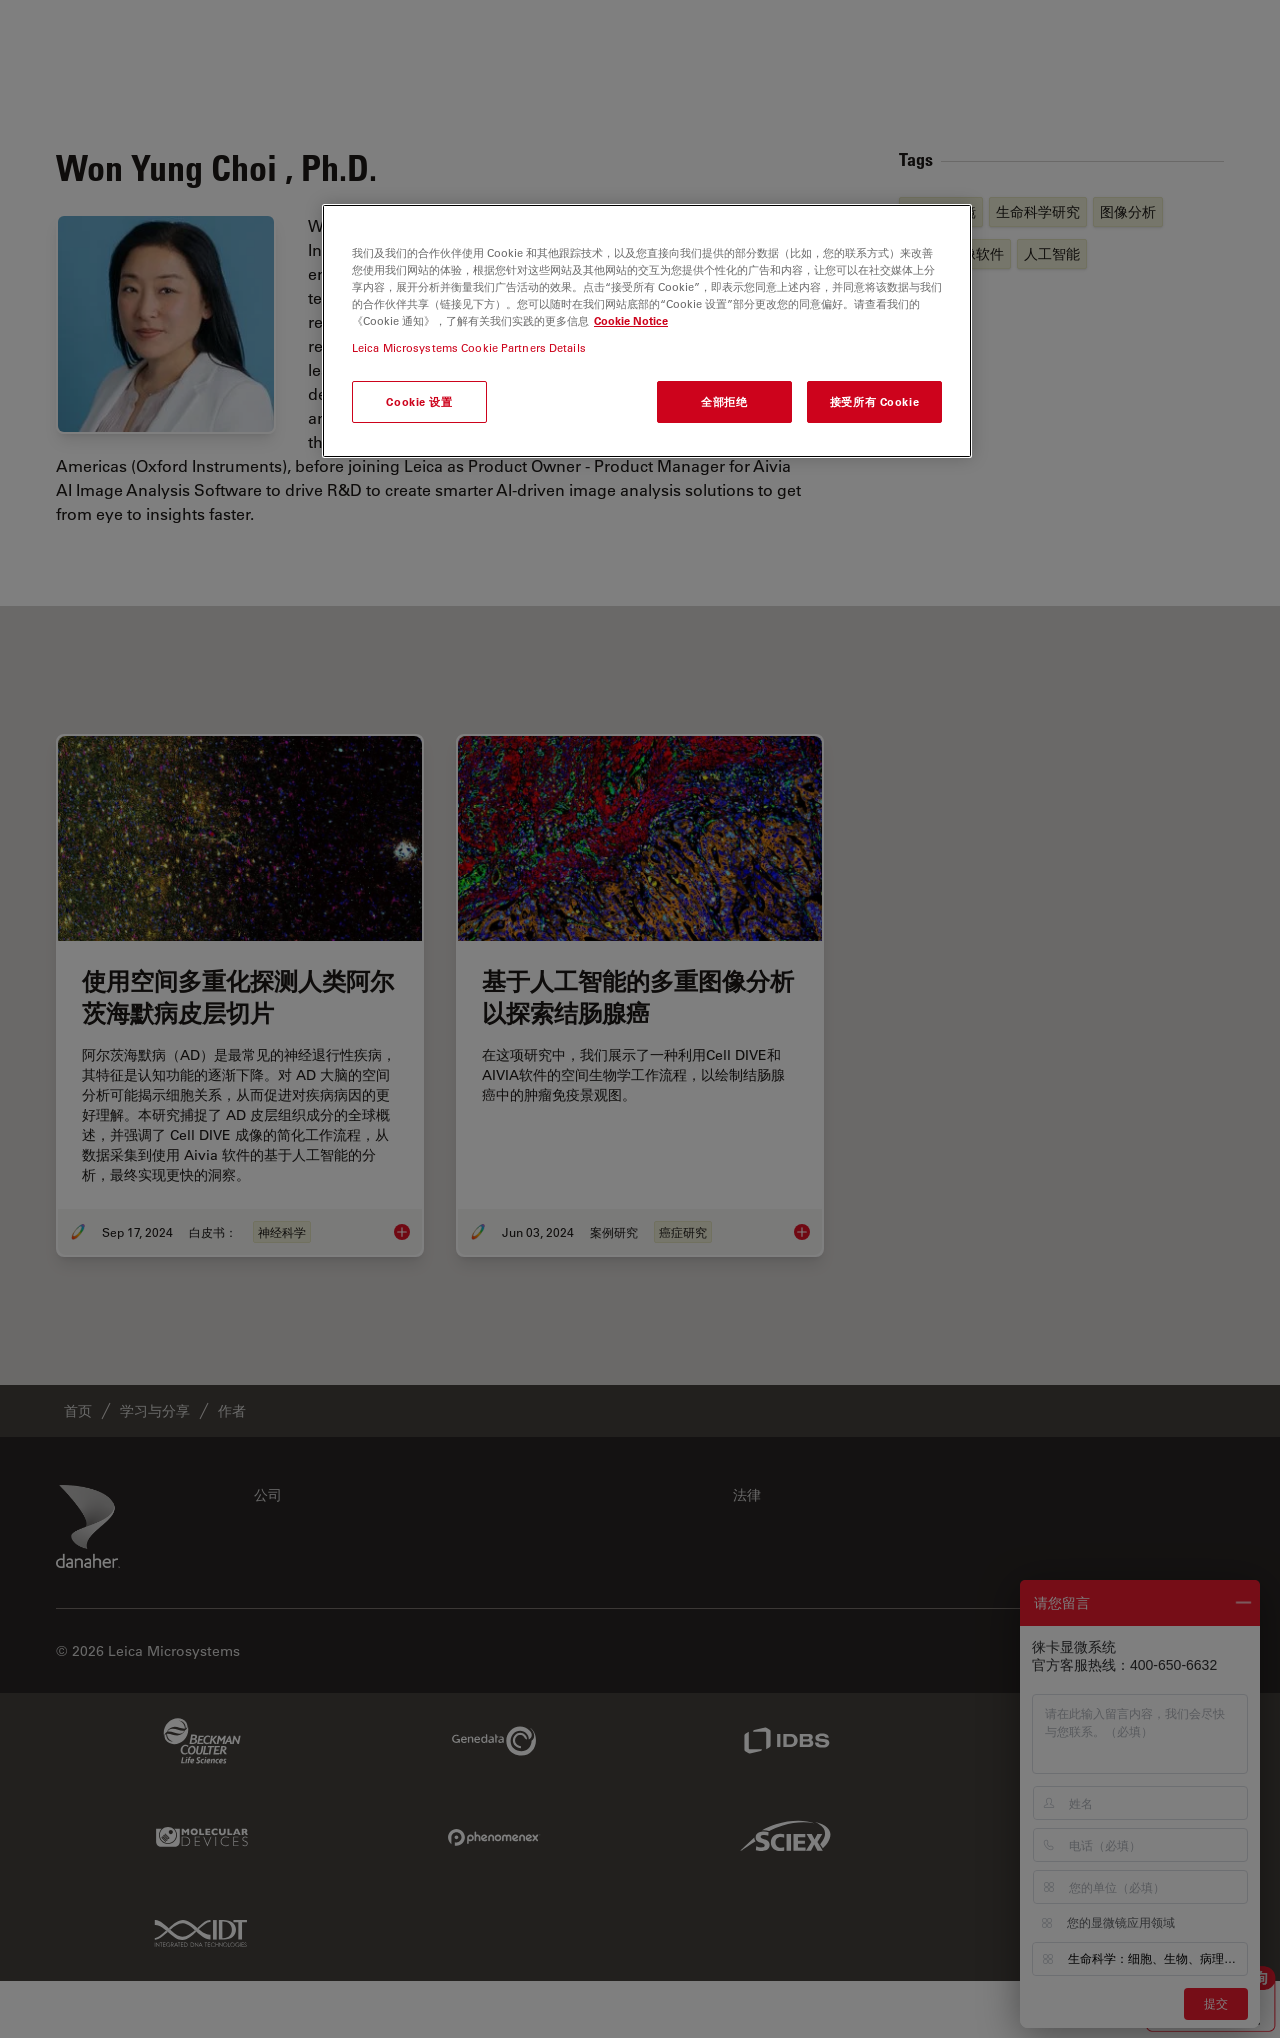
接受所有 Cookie (874, 401)
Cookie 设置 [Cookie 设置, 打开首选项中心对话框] (419, 401)
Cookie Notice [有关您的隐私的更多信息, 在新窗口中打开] (631, 320)
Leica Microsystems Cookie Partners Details (469, 347)
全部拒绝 (724, 401)
